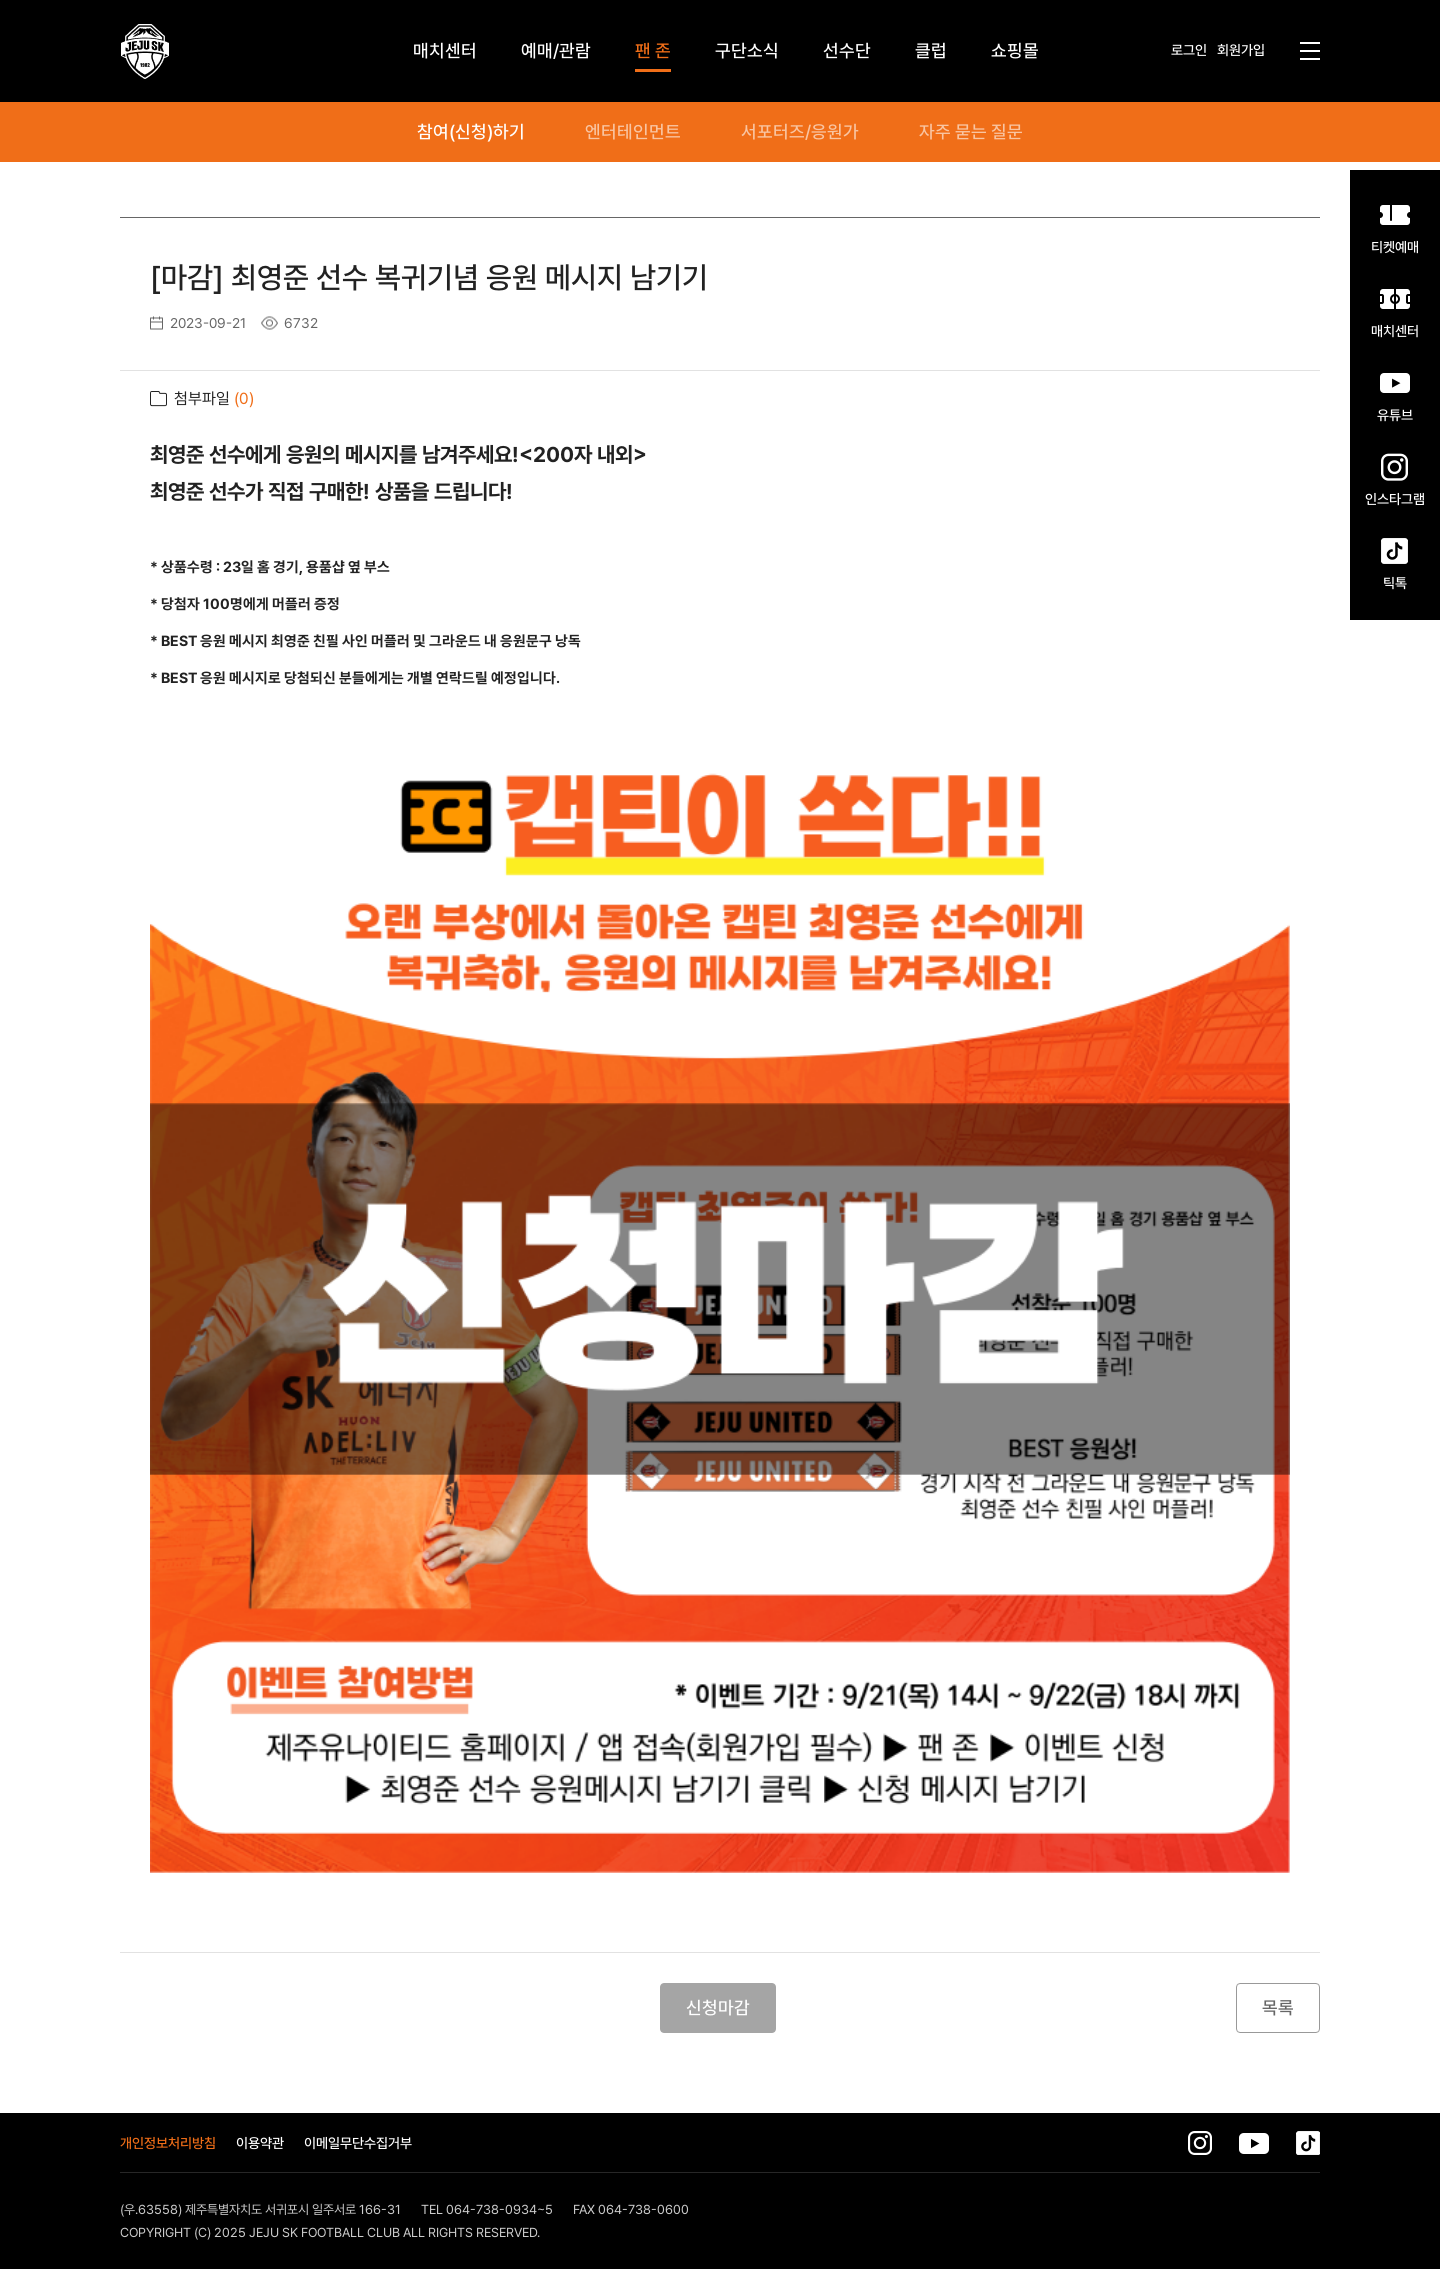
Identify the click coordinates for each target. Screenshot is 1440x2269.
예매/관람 (556, 50)
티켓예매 (1395, 246)
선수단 (847, 50)
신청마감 (718, 2007)
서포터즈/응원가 (800, 132)
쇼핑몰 (1015, 50)
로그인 (1189, 50)
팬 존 (653, 50)
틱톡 (1395, 582)
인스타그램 (1395, 498)
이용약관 (260, 2143)
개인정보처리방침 (168, 2143)
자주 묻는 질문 (971, 132)
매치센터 (1395, 330)
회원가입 (1241, 50)
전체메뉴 (1310, 51)
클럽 (931, 50)
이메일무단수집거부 (358, 2143)
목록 (1278, 2007)
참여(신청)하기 (471, 132)
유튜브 (1395, 414)
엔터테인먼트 (633, 132)
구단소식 (747, 50)
